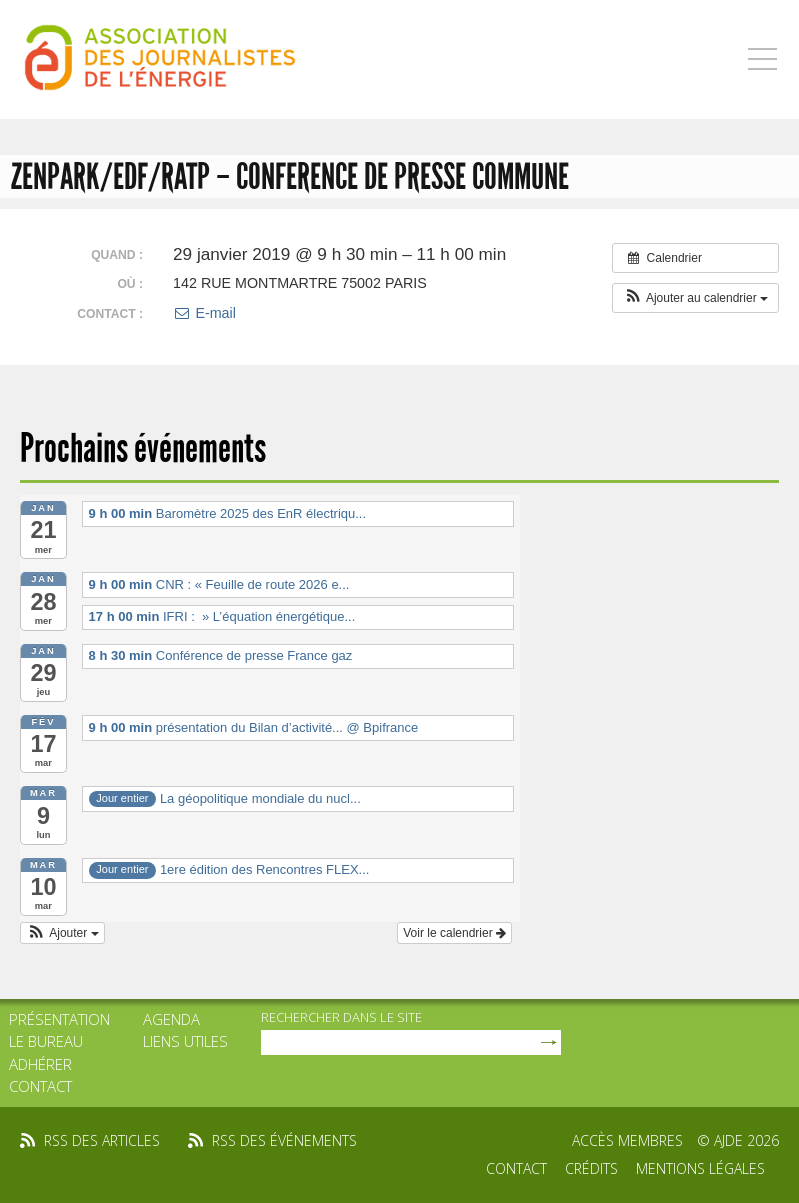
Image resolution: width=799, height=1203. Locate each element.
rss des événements (284, 1140)
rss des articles (102, 1140)
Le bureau (46, 1041)
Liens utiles (185, 1041)
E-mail (204, 313)
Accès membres (627, 1140)
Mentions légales (700, 1168)
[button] (695, 298)
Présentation (59, 1019)
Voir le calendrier (454, 933)
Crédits (591, 1168)
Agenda (171, 1019)
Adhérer (40, 1064)
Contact (40, 1086)
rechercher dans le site (341, 1017)
